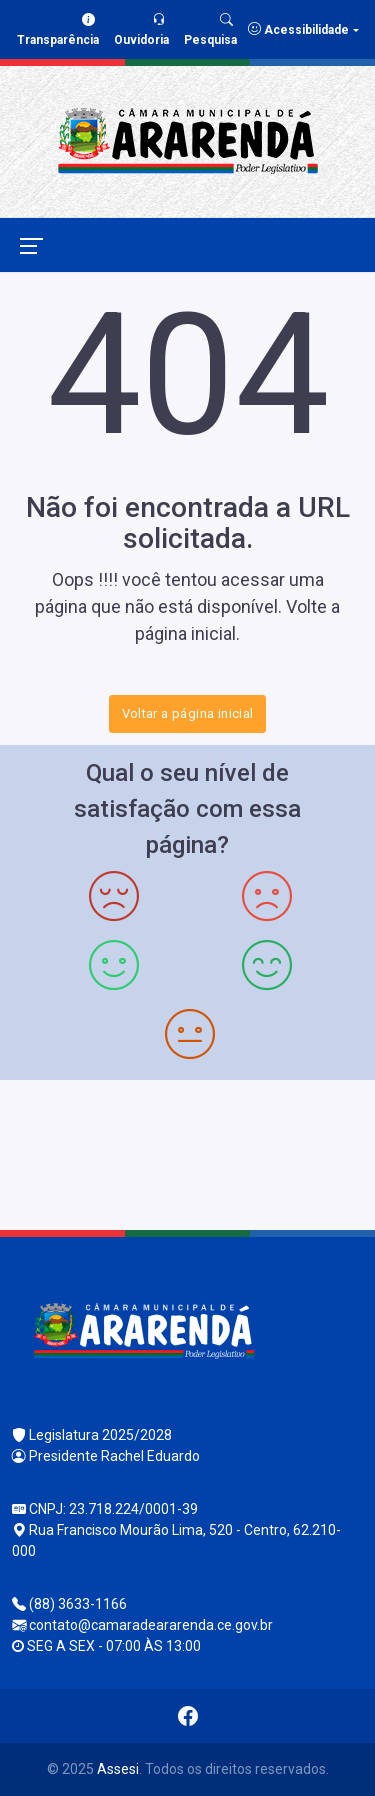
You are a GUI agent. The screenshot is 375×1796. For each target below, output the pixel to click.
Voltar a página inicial (188, 713)
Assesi (118, 1769)
